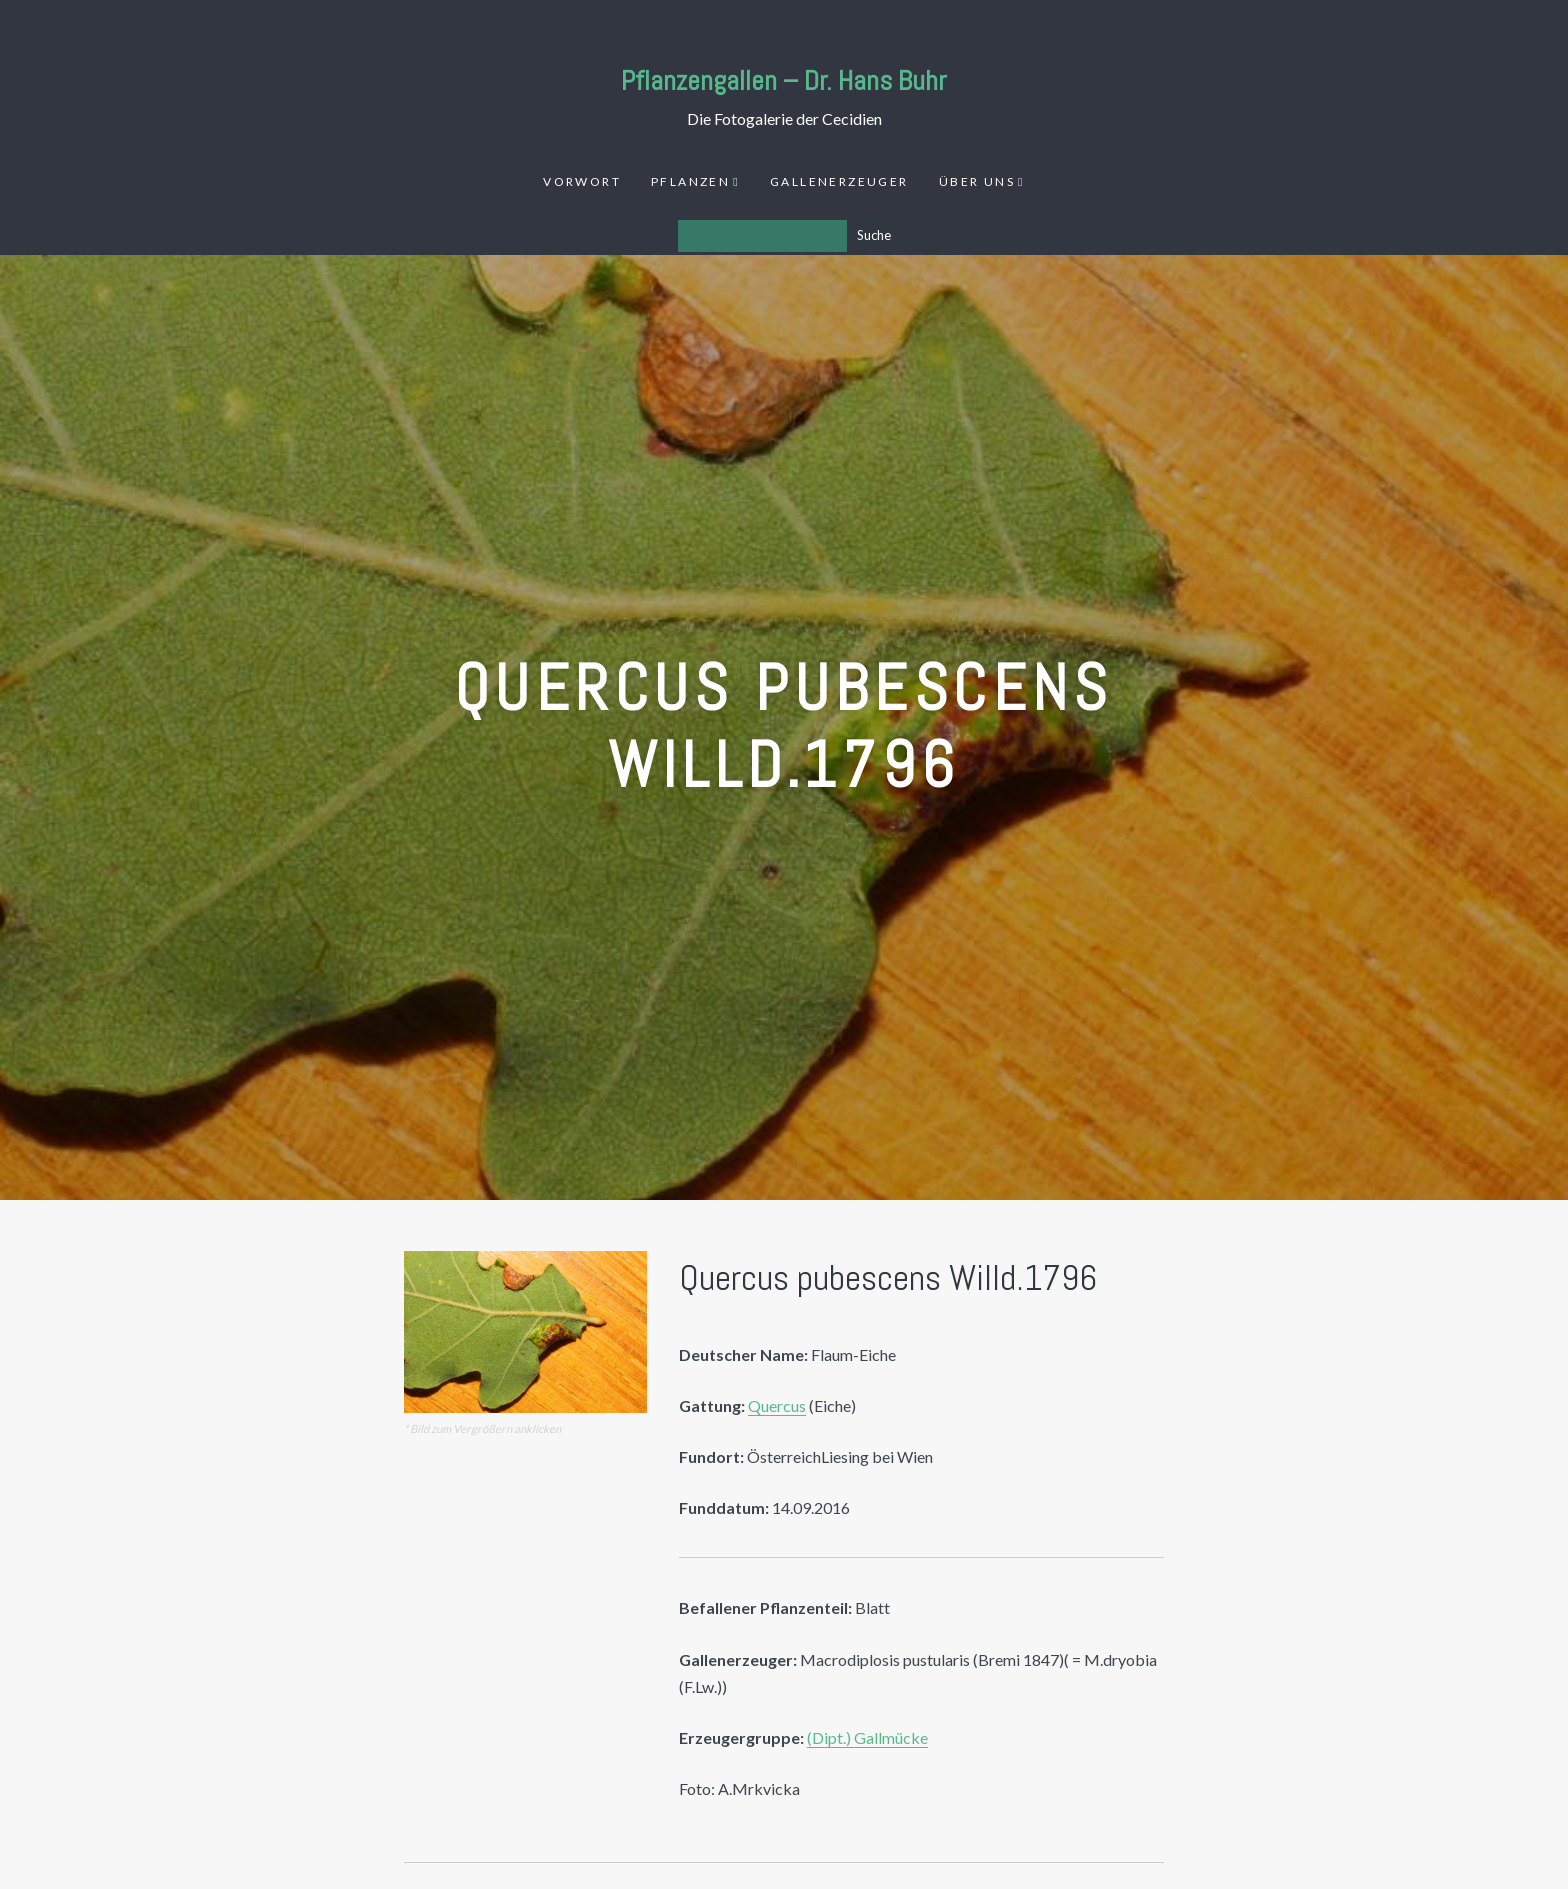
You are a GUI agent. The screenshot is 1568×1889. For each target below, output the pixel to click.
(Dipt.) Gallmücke (867, 1737)
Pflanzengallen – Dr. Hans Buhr (784, 80)
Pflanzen (690, 181)
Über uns (977, 181)
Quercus (777, 1405)
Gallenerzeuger (839, 181)
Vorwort (582, 181)
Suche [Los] (874, 235)
